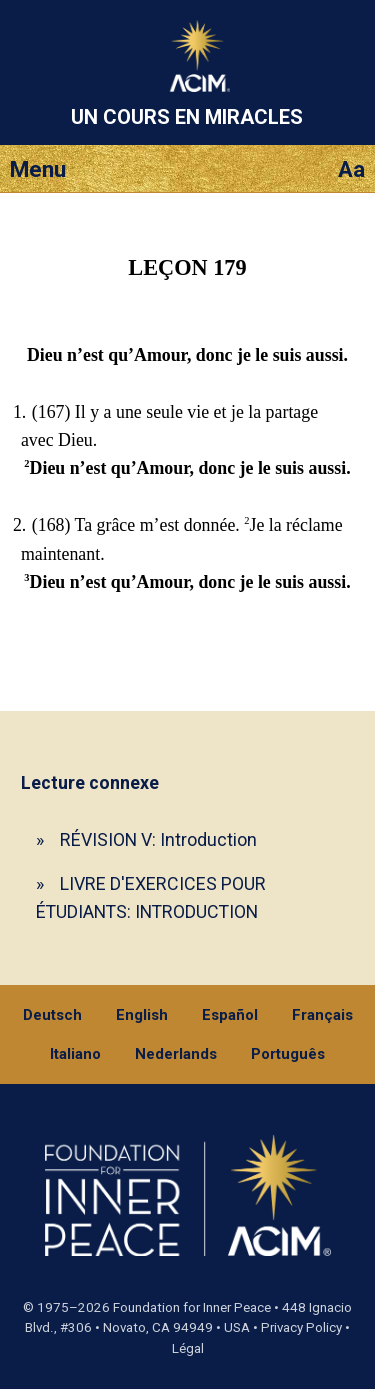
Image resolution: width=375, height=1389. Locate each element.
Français (322, 1015)
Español (230, 1015)
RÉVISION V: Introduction (158, 839)
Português (288, 1054)
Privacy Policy (301, 1327)
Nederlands (176, 1054)
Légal (188, 1348)
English (142, 1015)
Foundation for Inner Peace (192, 1307)
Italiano (75, 1054)
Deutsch (52, 1015)
